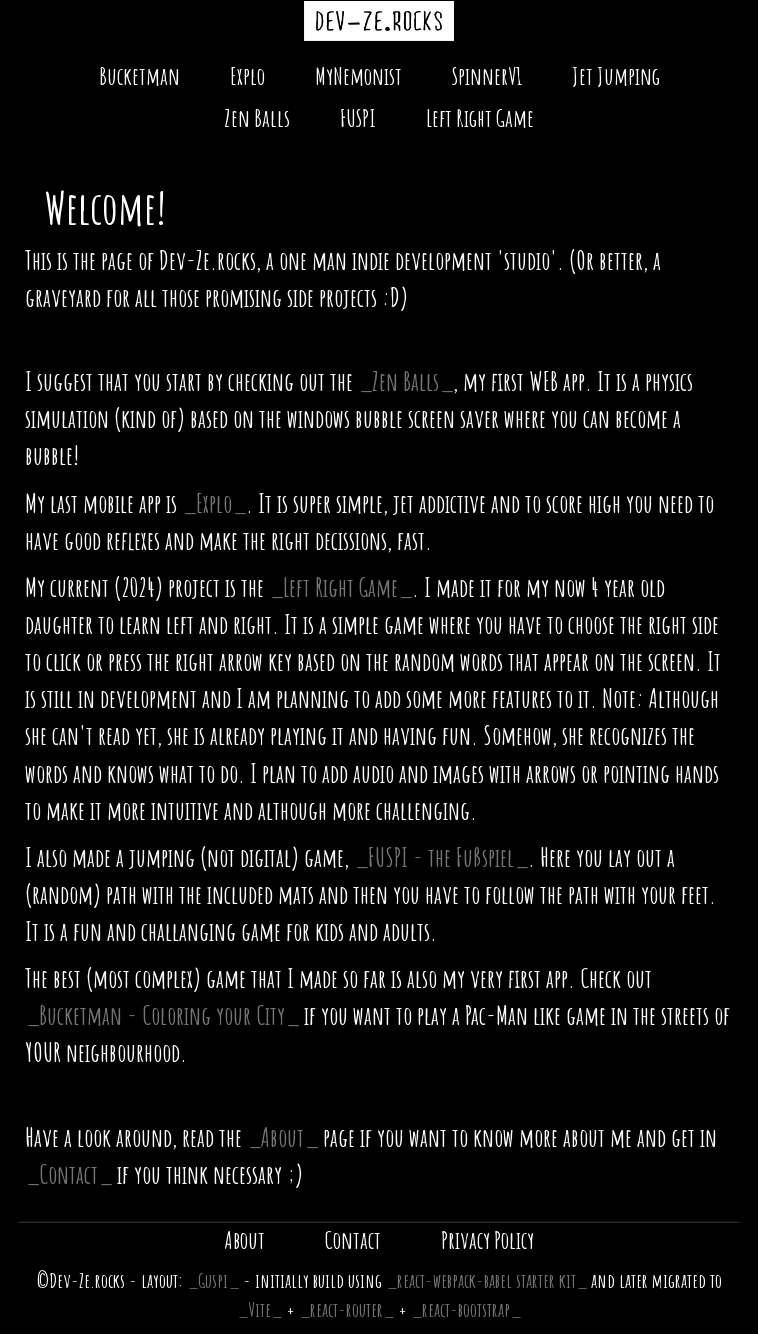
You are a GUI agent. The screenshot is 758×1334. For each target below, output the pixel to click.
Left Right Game (480, 118)
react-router (346, 1309)
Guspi (213, 1280)
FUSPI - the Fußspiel (441, 857)
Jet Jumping (616, 76)
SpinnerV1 (487, 76)
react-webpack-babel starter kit (486, 1280)
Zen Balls (257, 118)
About (282, 1137)
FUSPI (358, 118)
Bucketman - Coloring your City (162, 1015)
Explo (247, 76)
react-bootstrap (466, 1309)
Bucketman (139, 76)
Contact (68, 1174)
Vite (259, 1309)
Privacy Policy (487, 1240)
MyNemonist (358, 76)
